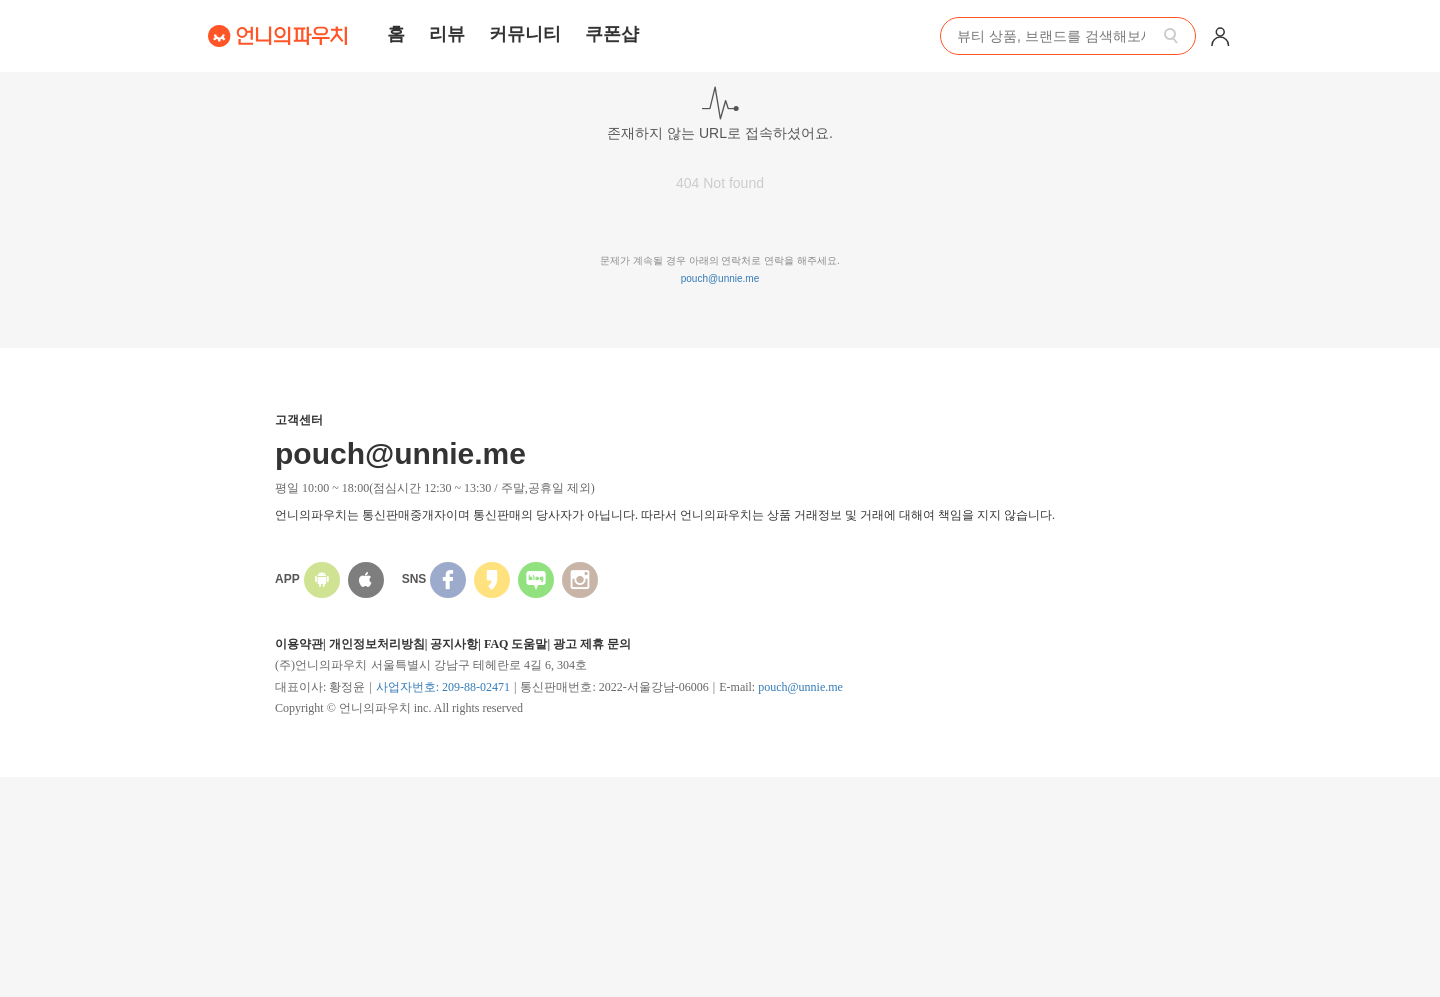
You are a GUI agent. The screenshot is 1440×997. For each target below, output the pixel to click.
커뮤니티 (525, 34)
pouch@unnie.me (720, 278)
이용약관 (299, 644)
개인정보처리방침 (377, 644)
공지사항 (454, 644)
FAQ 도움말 (515, 644)
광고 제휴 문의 (592, 644)
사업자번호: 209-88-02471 (443, 687)
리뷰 (447, 34)
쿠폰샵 (612, 34)
